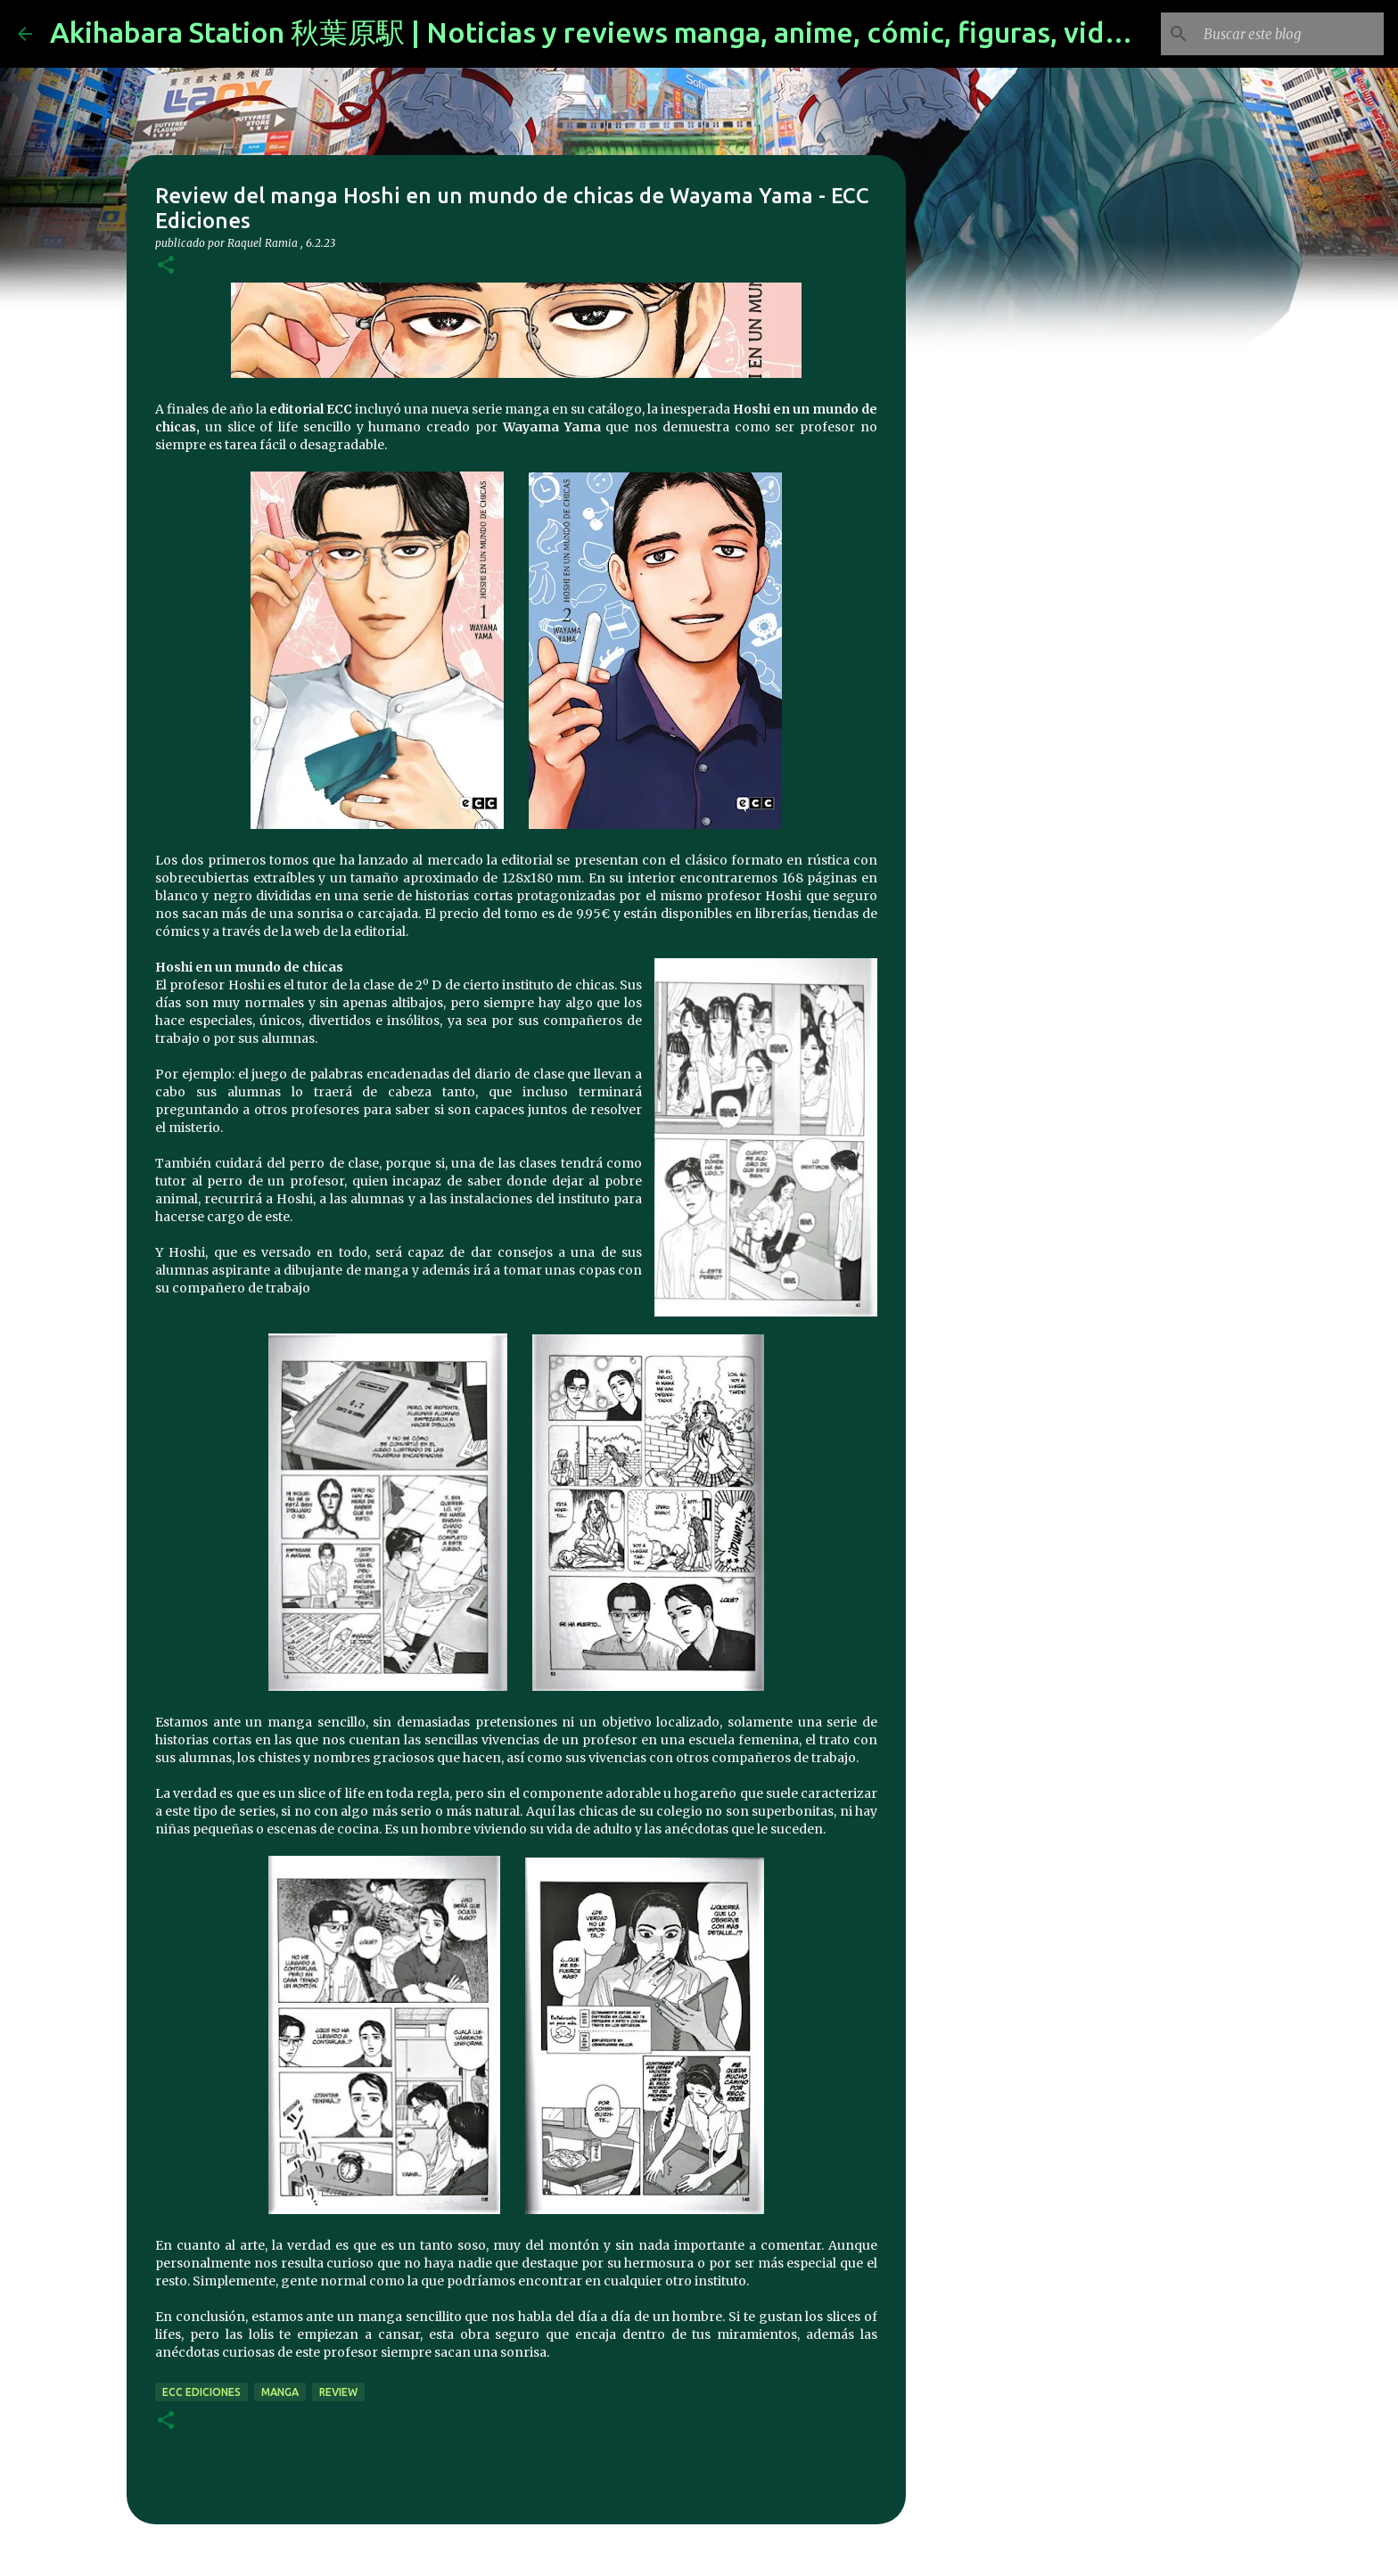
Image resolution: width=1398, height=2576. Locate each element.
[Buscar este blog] (1290, 33)
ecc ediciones (201, 2392)
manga (280, 2392)
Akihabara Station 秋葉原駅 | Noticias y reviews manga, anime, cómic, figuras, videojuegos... (651, 32)
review (338, 2392)
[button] (166, 266)
